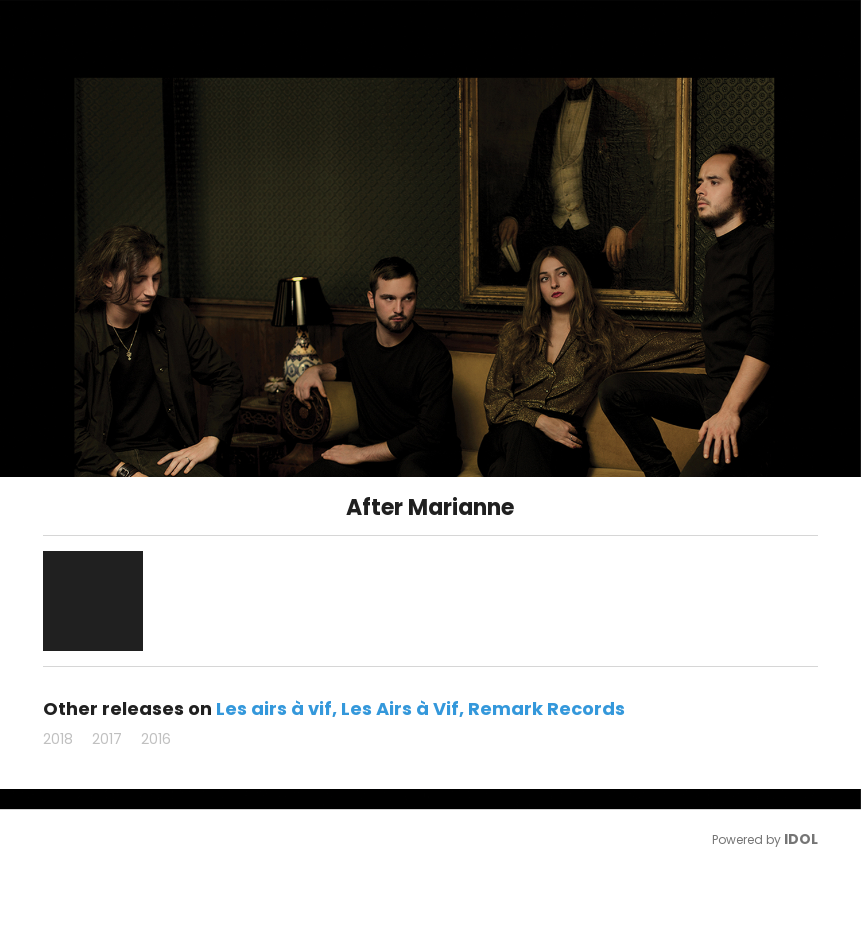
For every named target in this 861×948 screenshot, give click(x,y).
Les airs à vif (274, 708)
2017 (107, 739)
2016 (156, 739)
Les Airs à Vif (400, 708)
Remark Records (546, 708)
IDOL (801, 839)
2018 (58, 739)
